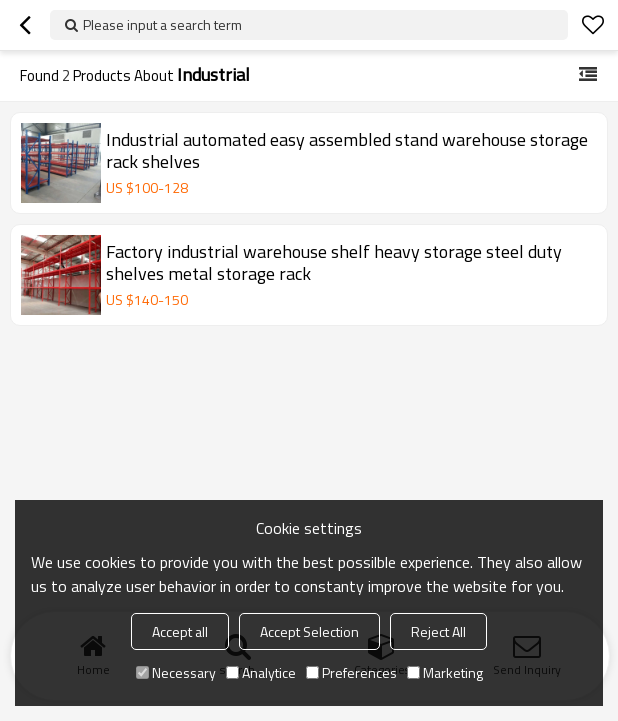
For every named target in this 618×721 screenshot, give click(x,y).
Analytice (261, 672)
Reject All (438, 631)
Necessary (176, 672)
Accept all (180, 631)
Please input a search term (162, 24)
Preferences (351, 672)
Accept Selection (309, 631)
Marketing (445, 672)
